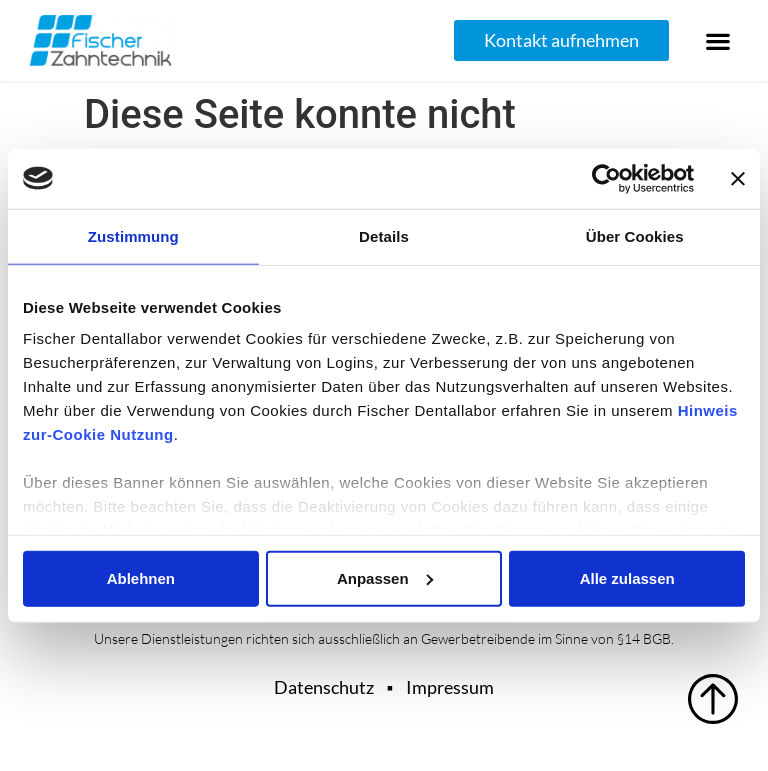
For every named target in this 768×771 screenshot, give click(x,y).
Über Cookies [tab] (635, 235)
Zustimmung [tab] (133, 235)
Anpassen (385, 577)
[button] (718, 40)
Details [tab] (384, 235)
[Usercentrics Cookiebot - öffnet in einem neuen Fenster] (606, 178)
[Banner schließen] (738, 178)
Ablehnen (141, 577)
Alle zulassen (627, 577)
